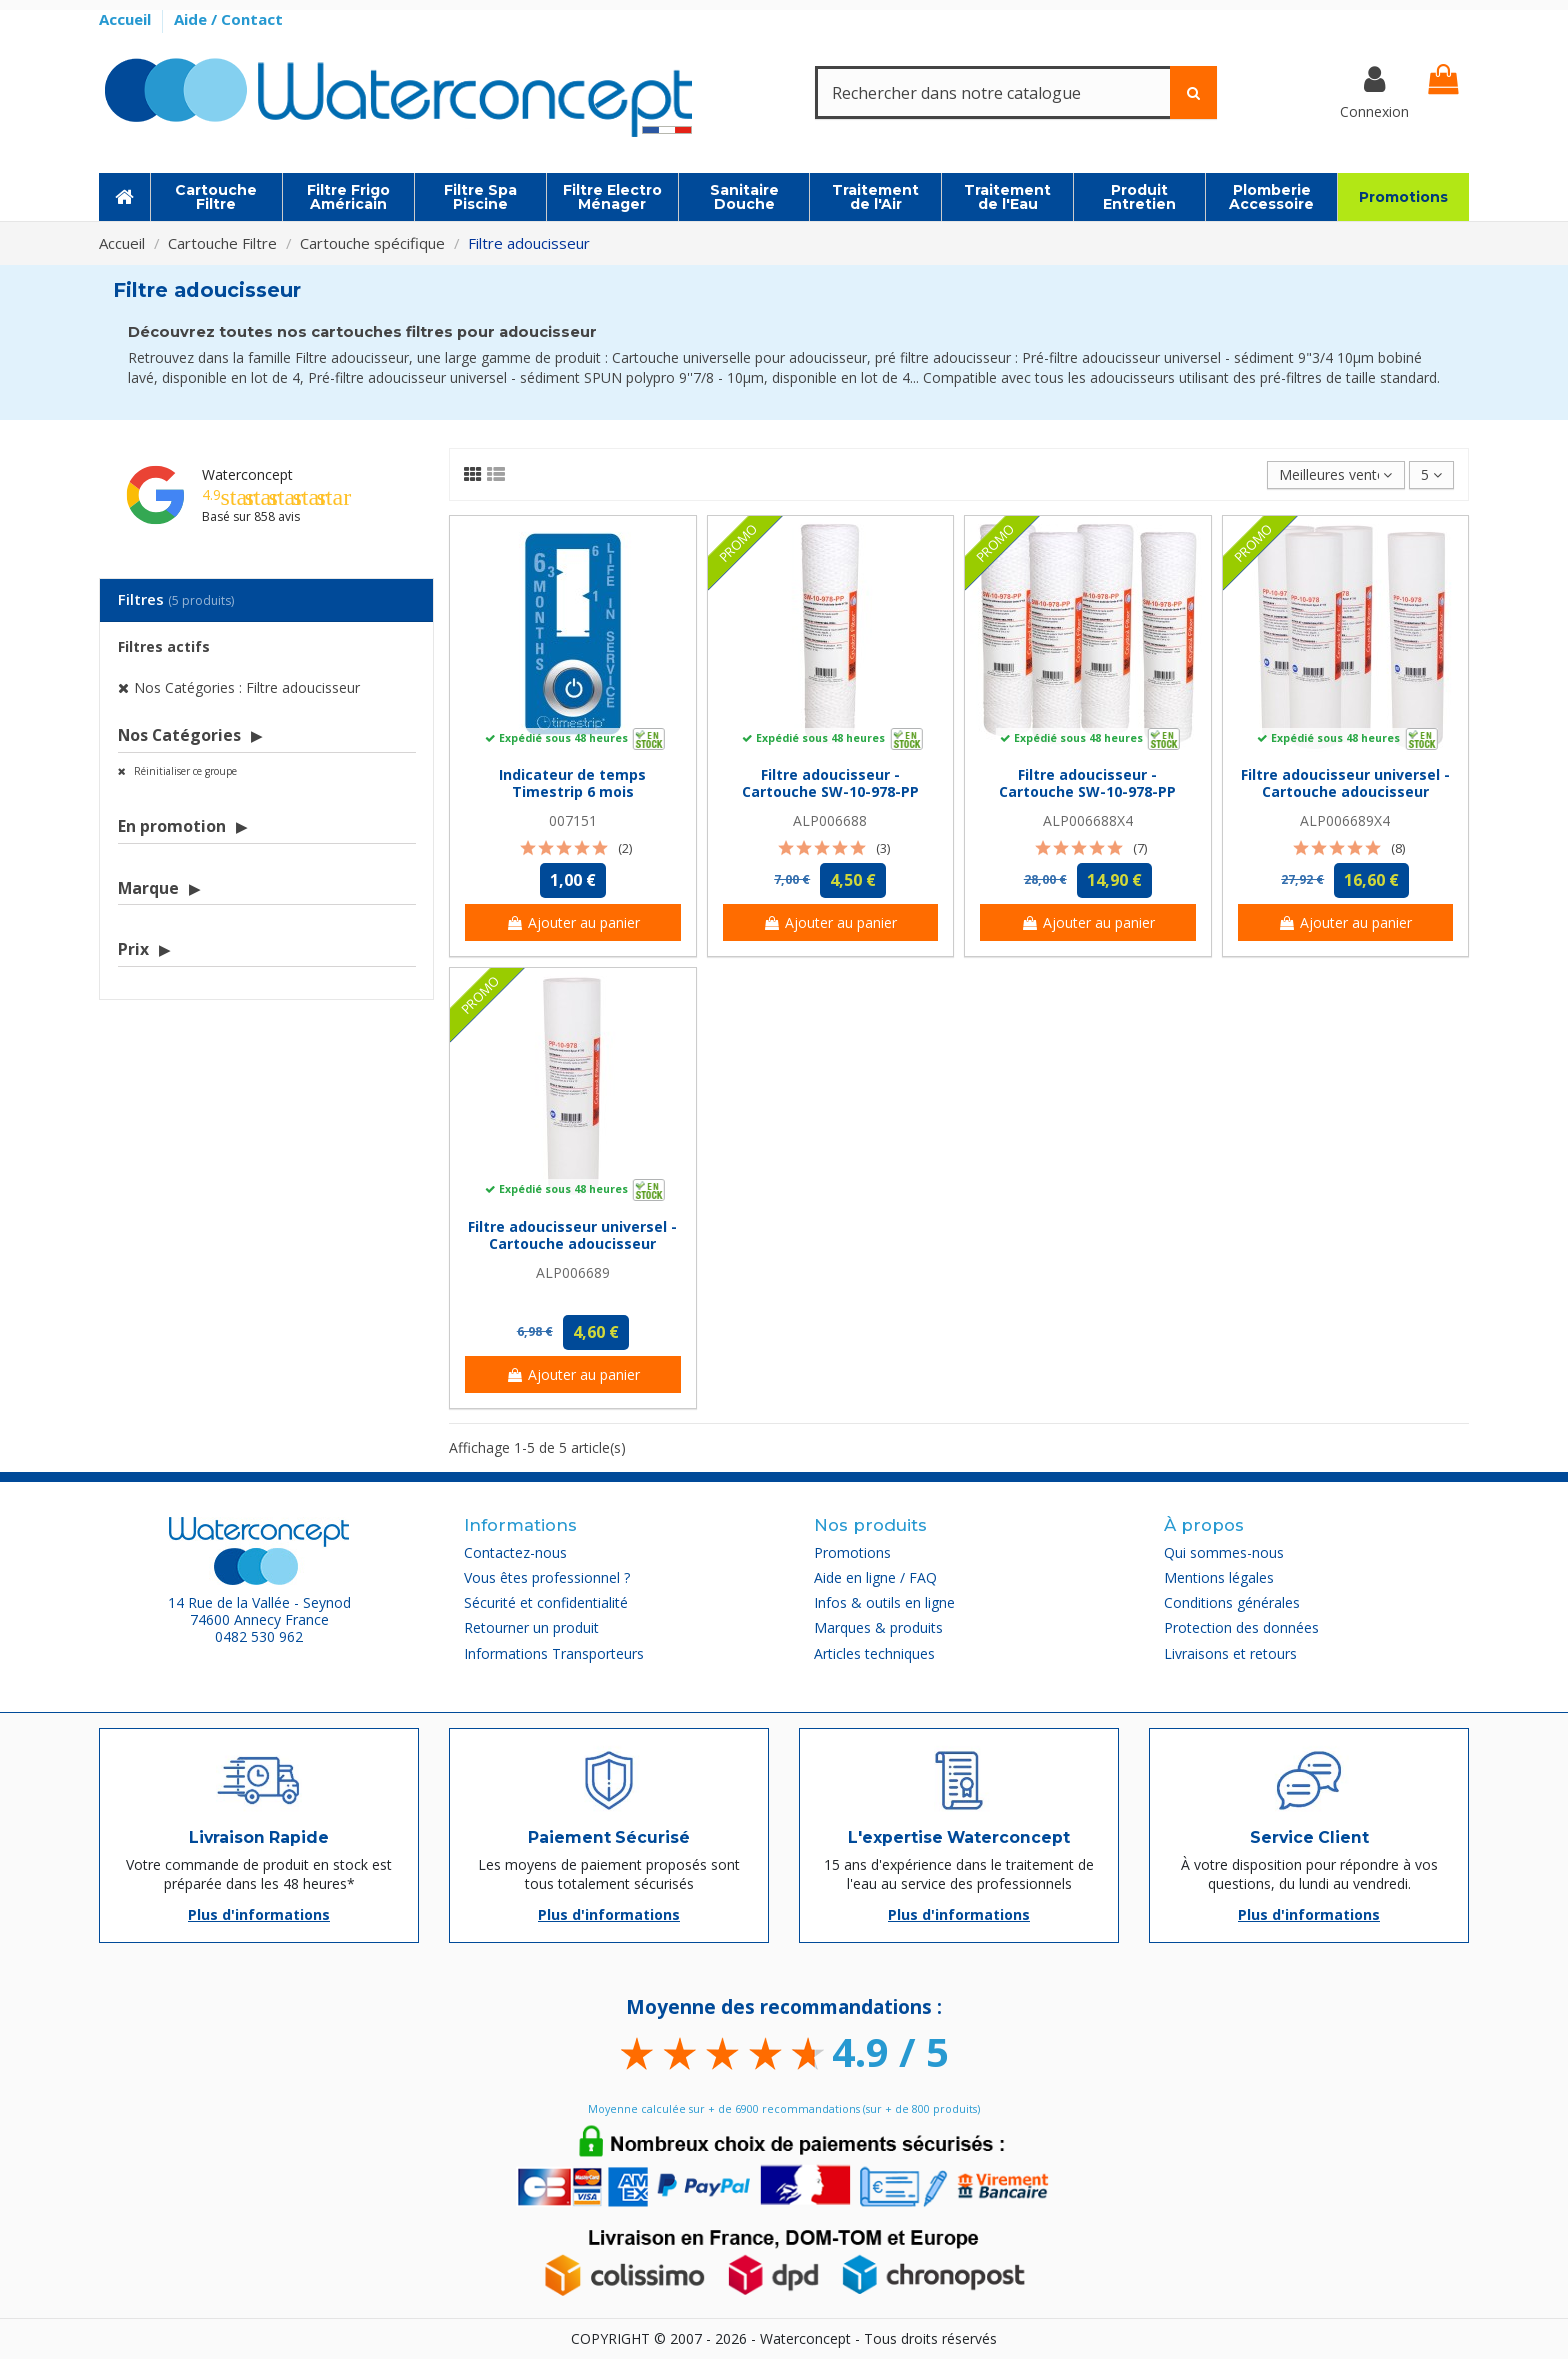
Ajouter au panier (573, 922)
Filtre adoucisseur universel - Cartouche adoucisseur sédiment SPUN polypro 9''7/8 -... (1345, 799)
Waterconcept (247, 474)
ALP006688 (830, 820)
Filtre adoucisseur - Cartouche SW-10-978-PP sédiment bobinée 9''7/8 (830, 791)
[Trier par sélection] (1335, 475)
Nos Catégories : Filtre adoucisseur (247, 687)
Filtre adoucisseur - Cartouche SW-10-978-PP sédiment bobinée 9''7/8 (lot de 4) (1087, 799)
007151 (573, 820)
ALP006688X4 (1088, 820)
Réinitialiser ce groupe (184, 771)
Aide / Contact (228, 19)
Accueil (127, 19)
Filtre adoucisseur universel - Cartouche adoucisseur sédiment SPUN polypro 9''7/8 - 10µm (572, 1251)
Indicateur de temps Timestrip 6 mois (572, 783)
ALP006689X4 (1345, 820)
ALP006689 (573, 1272)
